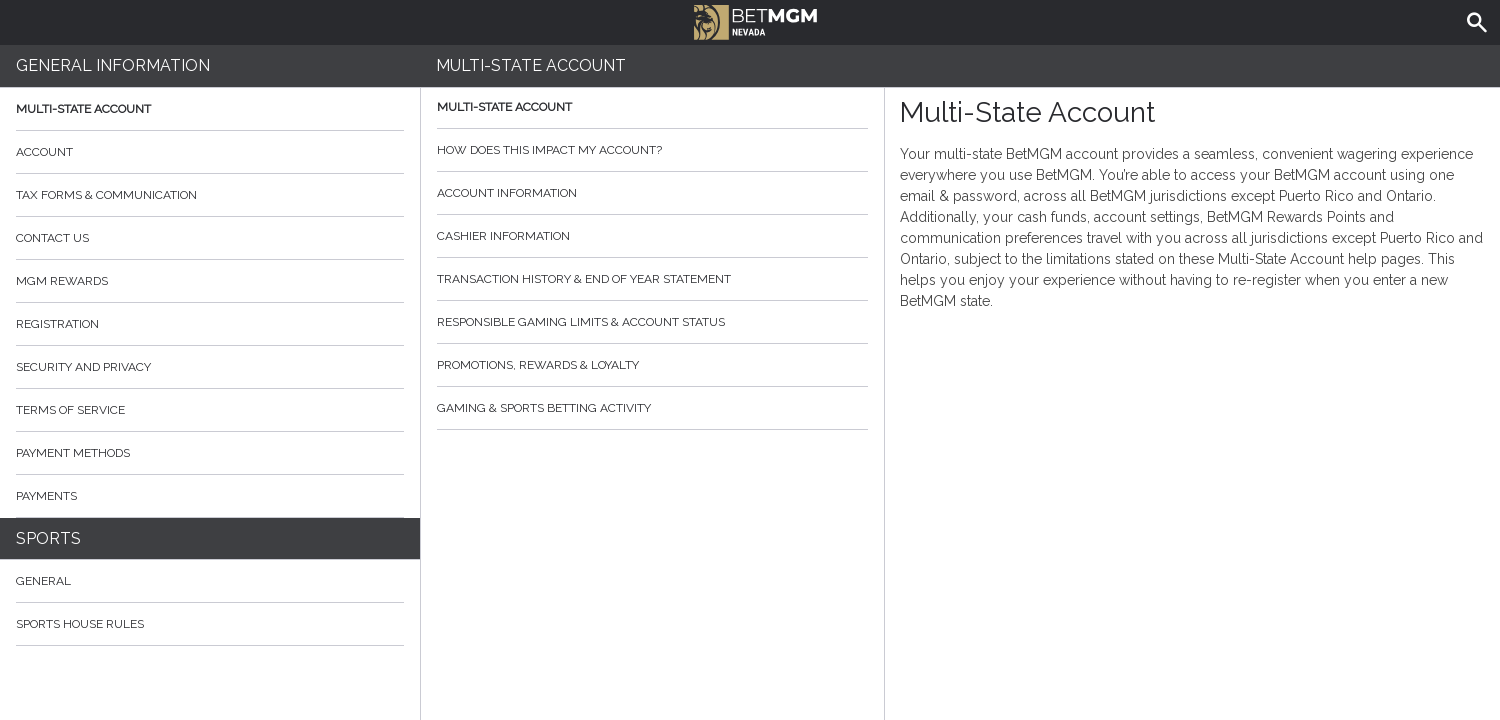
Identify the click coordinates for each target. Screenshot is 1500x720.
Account (210, 152)
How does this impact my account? (652, 150)
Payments (210, 496)
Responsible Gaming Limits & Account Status (652, 322)
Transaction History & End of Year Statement (652, 279)
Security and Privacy (83, 367)
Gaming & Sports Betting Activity (652, 408)
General (43, 581)
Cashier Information (652, 236)
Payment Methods (210, 453)
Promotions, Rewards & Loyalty (652, 365)
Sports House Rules (80, 624)
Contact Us (210, 238)
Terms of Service (210, 410)
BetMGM (755, 20)
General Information (113, 65)
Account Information (652, 193)
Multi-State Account (83, 109)
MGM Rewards (62, 281)
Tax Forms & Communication (210, 195)
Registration (57, 324)
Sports (48, 538)
